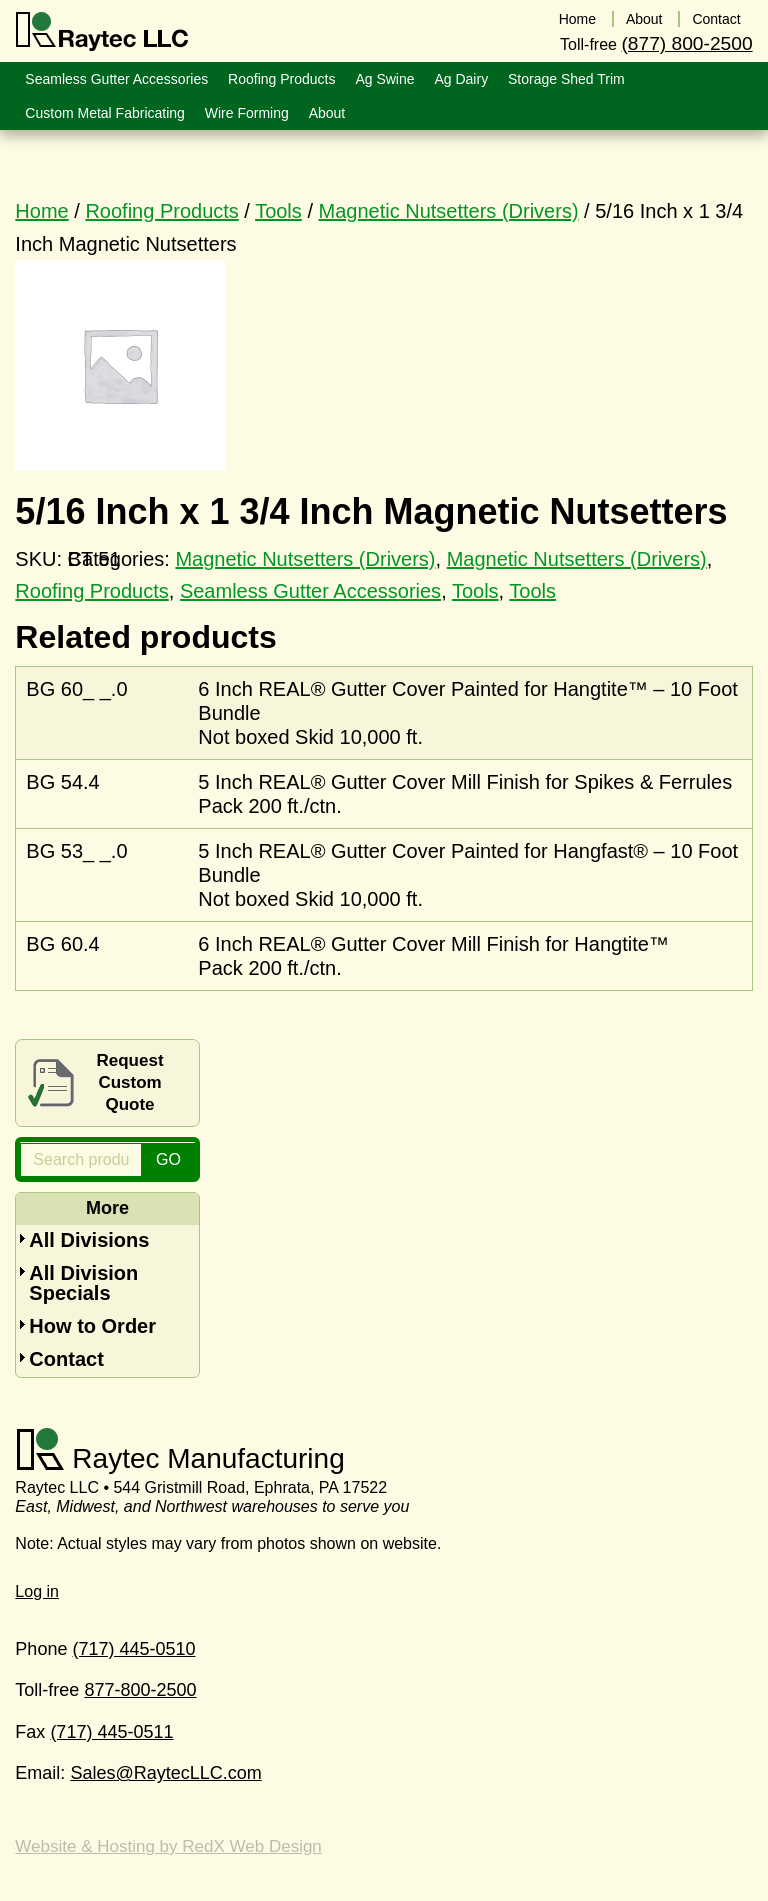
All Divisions (89, 1240)
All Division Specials (83, 1283)
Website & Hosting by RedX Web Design (168, 1846)
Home (41, 211)
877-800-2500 (140, 1690)
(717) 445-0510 (133, 1649)
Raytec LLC (102, 32)
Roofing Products (161, 211)
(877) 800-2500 (686, 43)
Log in (37, 1591)
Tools (278, 211)
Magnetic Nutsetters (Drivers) (449, 211)
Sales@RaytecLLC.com (165, 1773)
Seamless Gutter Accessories (310, 591)
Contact (66, 1359)
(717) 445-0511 (111, 1732)
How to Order (92, 1326)
